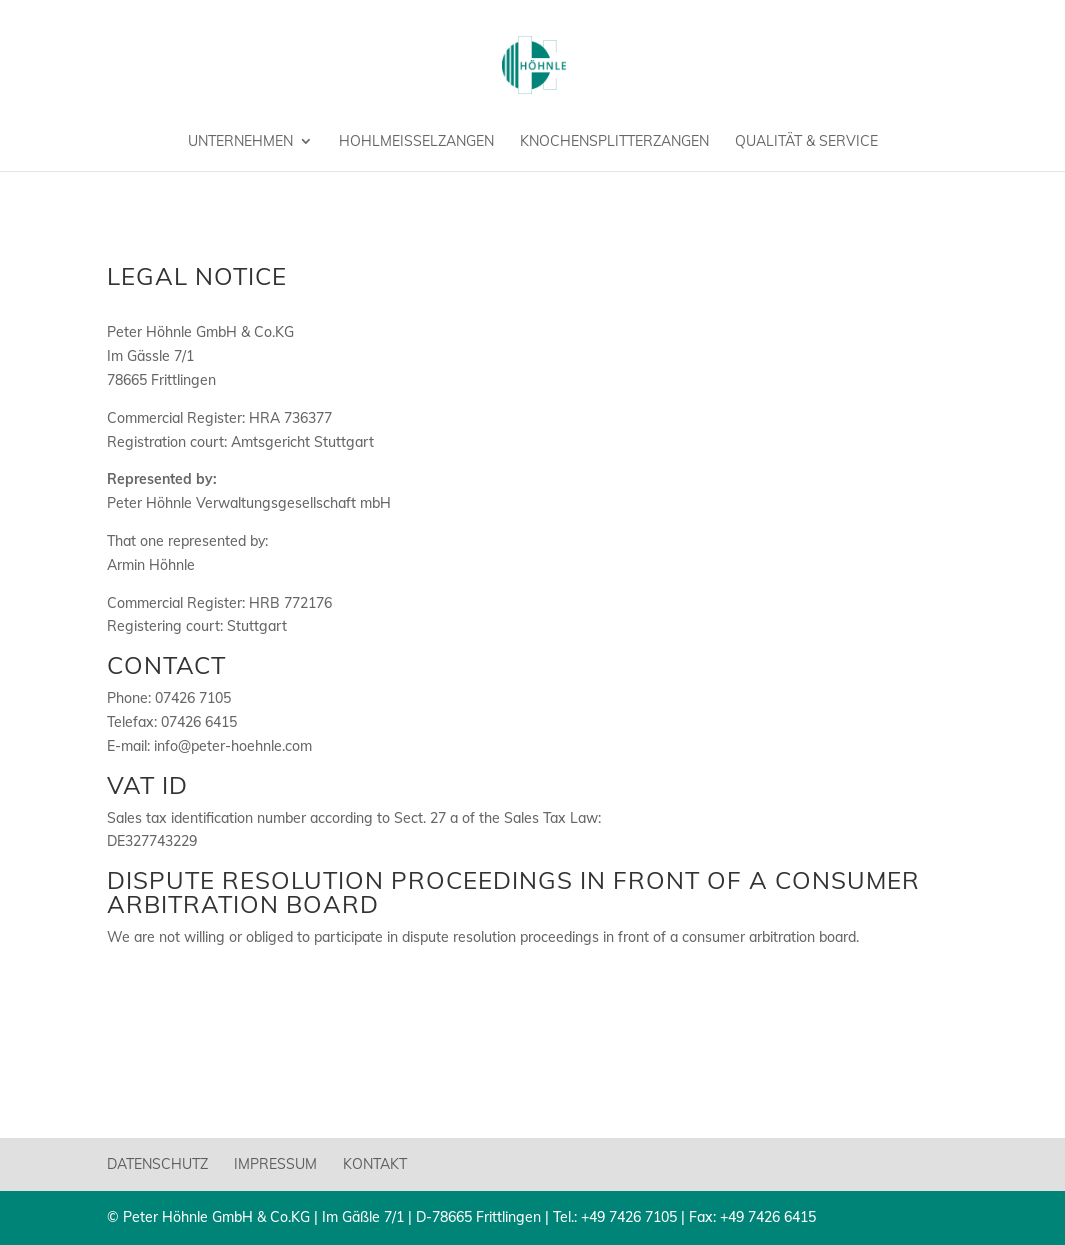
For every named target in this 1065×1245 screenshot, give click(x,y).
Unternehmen (240, 142)
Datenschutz (157, 1164)
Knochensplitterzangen (614, 142)
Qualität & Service (806, 142)
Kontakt (375, 1164)
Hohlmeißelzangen (416, 142)
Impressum (275, 1164)
